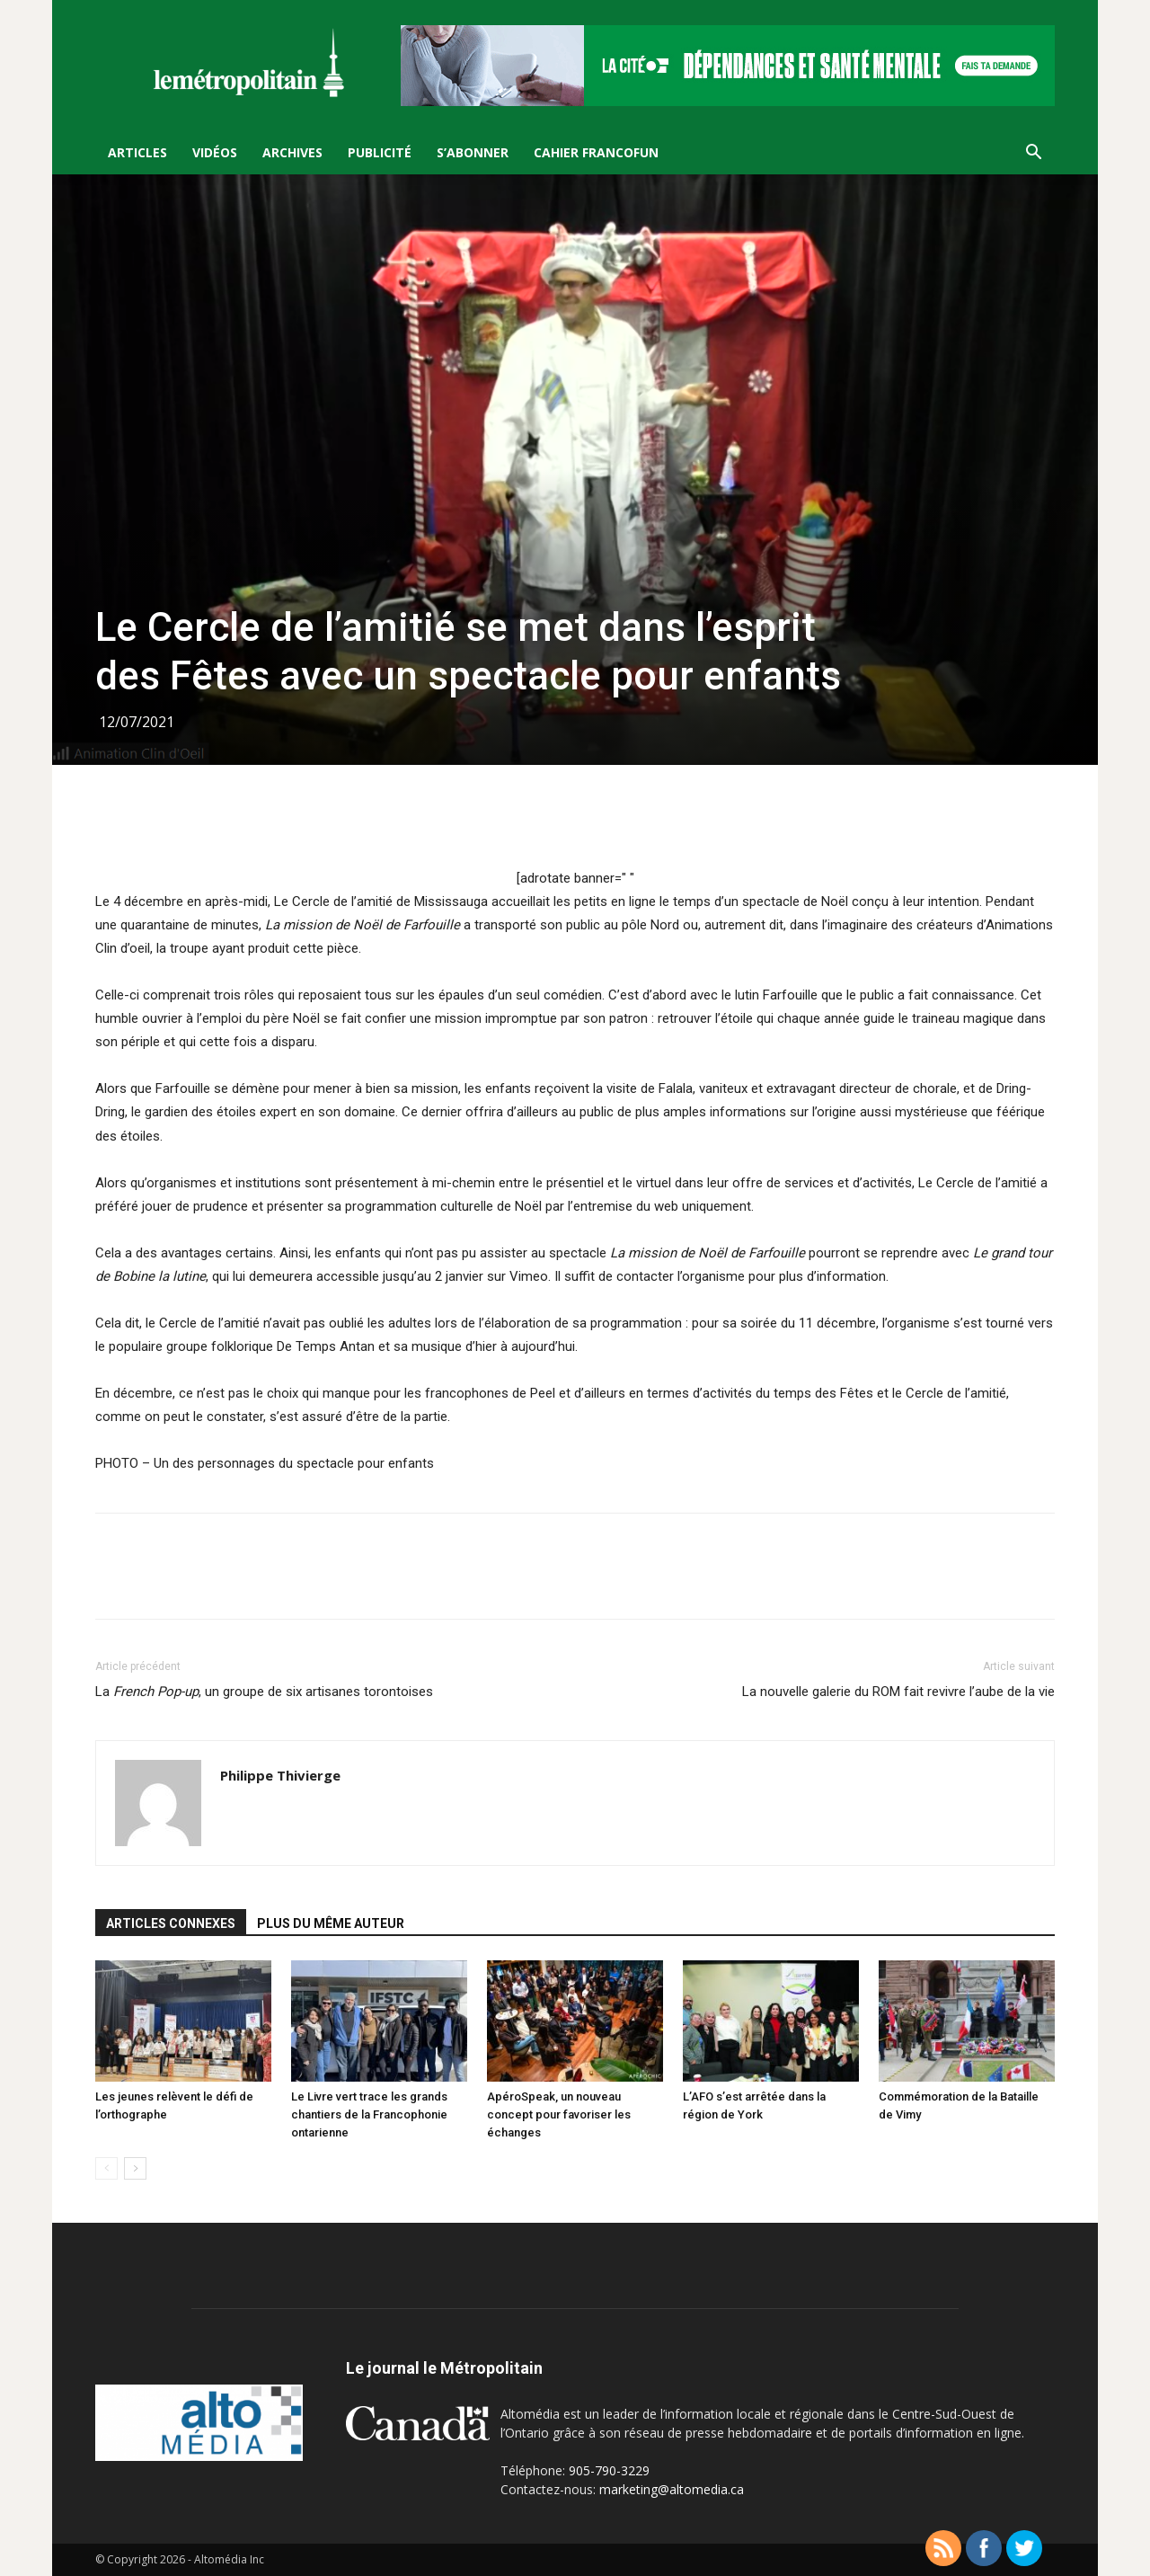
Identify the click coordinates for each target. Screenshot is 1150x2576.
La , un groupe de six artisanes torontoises (264, 1691)
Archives (292, 152)
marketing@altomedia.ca (671, 2489)
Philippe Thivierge (280, 1775)
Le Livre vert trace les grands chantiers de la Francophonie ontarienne (369, 2114)
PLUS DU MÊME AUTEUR (330, 1923)
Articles (137, 152)
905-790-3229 (609, 2470)
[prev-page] (106, 2168)
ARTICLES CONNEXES (170, 1923)
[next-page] (135, 2168)
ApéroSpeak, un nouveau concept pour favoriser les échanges (559, 2114)
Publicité (379, 152)
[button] (1033, 154)
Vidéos (214, 152)
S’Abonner (473, 152)
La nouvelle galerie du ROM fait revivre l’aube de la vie (898, 1691)
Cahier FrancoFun (596, 152)
